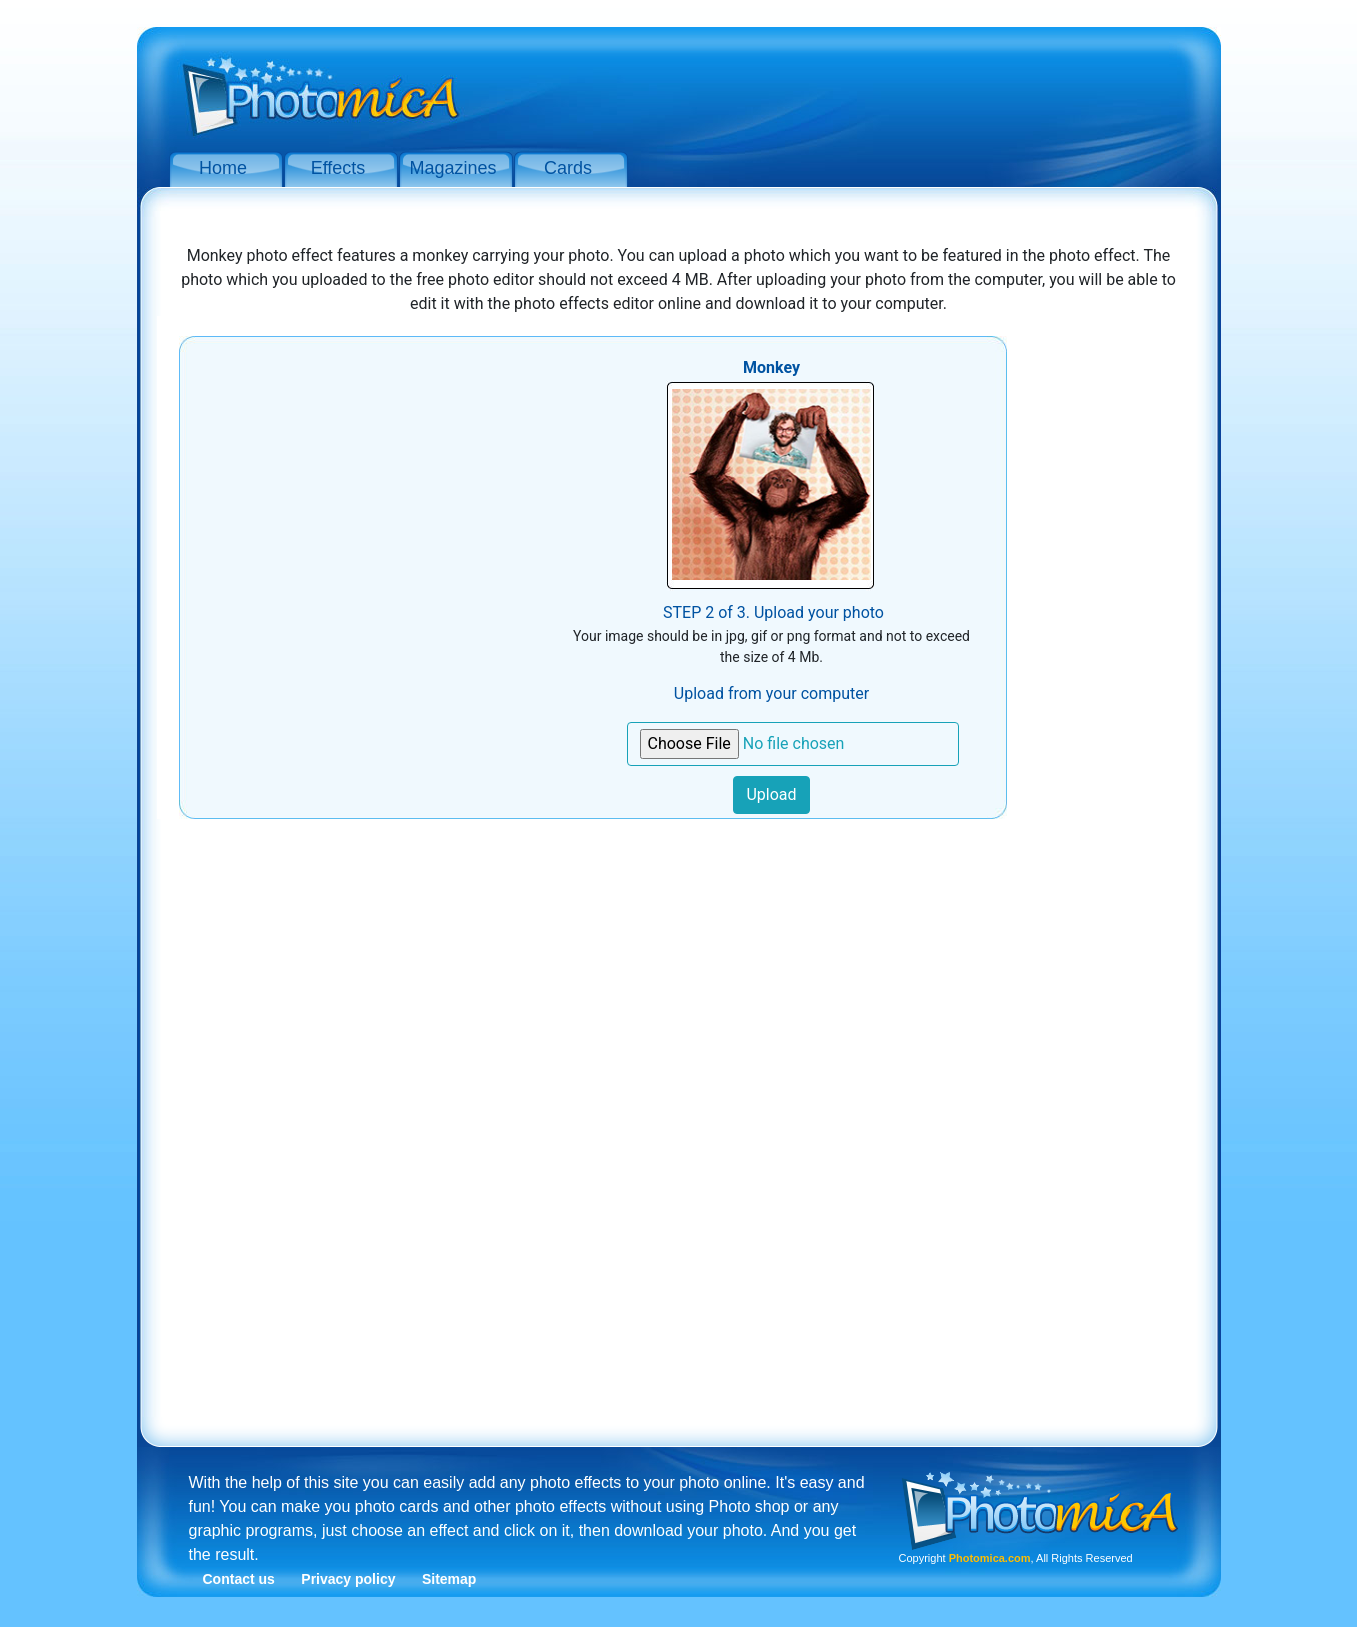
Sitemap (449, 1579)
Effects (338, 168)
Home (223, 168)
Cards (568, 168)
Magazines (452, 168)
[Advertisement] (839, 88)
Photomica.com (990, 1558)
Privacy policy (348, 1579)
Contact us (239, 1579)
